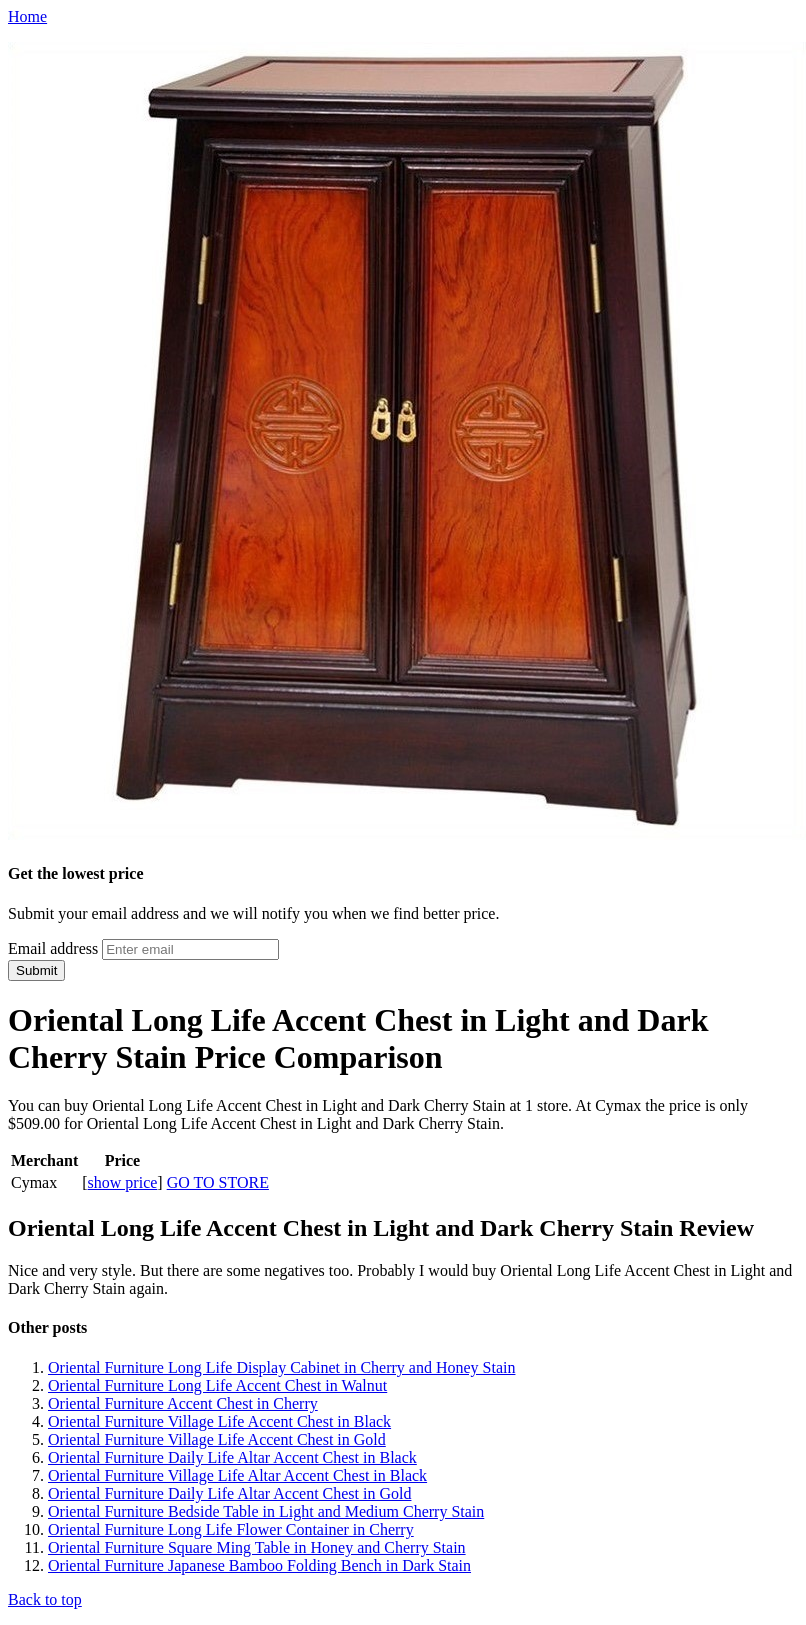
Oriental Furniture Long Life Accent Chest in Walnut (217, 1385)
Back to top (45, 1599)
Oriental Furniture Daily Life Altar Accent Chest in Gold (229, 1493)
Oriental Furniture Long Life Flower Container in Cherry (231, 1529)
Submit (36, 970)
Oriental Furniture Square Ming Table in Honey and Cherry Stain (257, 1547)
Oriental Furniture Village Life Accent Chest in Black (219, 1421)
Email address (53, 948)
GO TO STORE (218, 1182)
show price (123, 1182)
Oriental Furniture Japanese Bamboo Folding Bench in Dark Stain (259, 1565)
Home (27, 16)
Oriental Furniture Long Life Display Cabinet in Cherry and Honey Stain (281, 1367)
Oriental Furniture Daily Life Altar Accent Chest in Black (232, 1457)
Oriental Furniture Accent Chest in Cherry (183, 1403)
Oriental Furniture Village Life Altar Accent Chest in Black (237, 1475)
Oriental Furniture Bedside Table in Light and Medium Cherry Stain (266, 1511)
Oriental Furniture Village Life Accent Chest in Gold (217, 1439)
